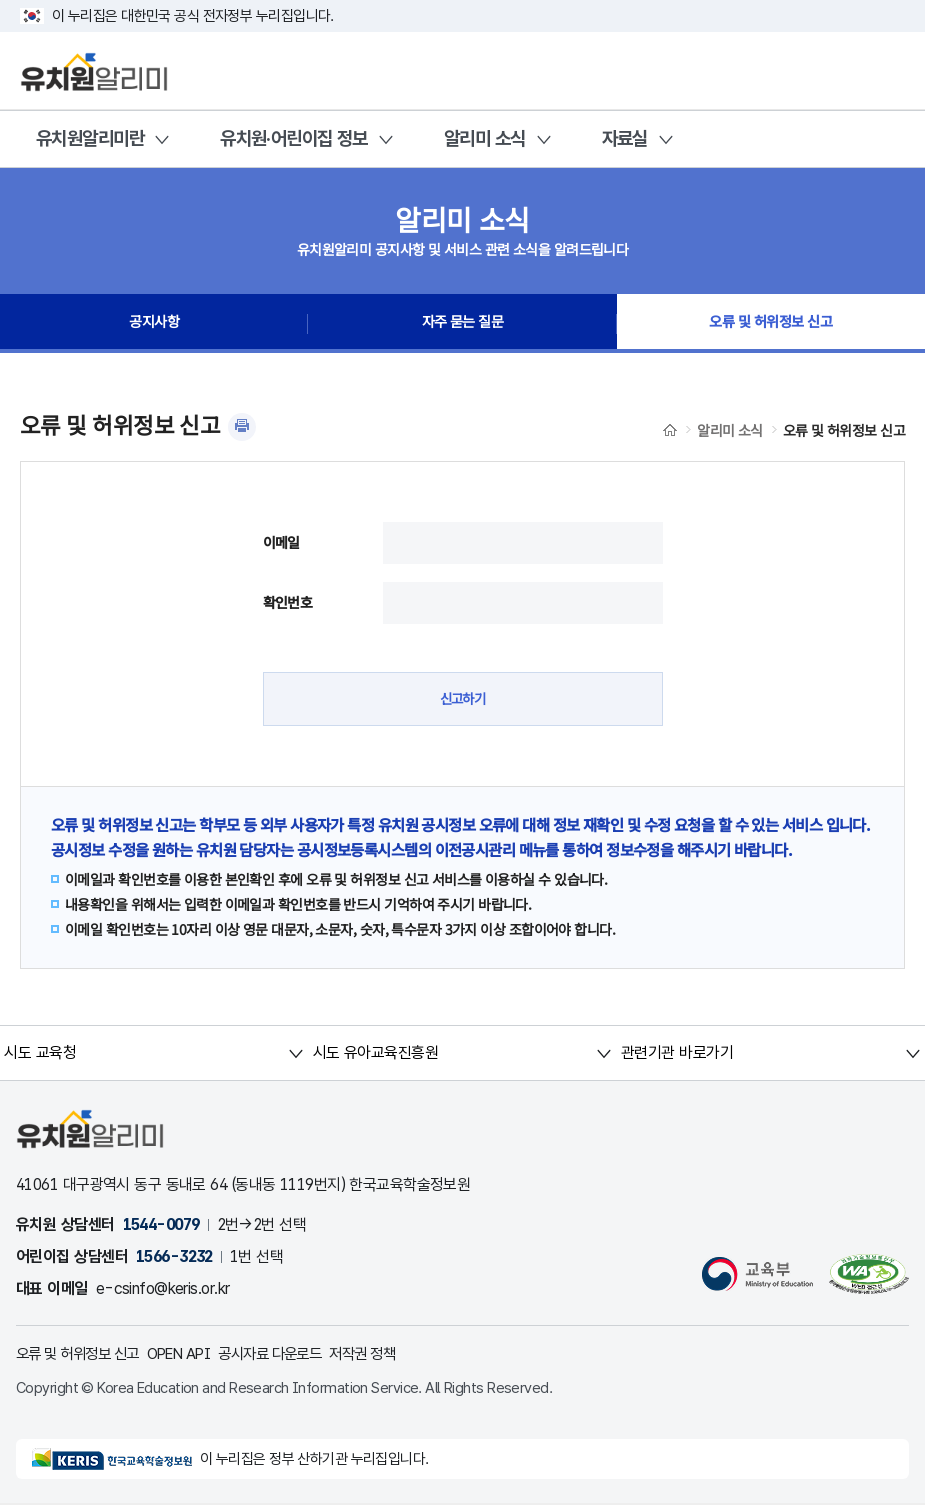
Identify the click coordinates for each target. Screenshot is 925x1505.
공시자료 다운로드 (293, 1353)
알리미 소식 (485, 138)
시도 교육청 (41, 1052)
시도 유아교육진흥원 (374, 1052)
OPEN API (193, 1353)
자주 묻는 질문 (463, 324)
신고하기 (463, 699)
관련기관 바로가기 (677, 1052)
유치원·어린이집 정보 (294, 138)
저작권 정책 (393, 1353)
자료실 (625, 138)
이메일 (281, 542)
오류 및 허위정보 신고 (770, 324)
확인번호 (288, 602)
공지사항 (154, 324)
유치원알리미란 (90, 138)
